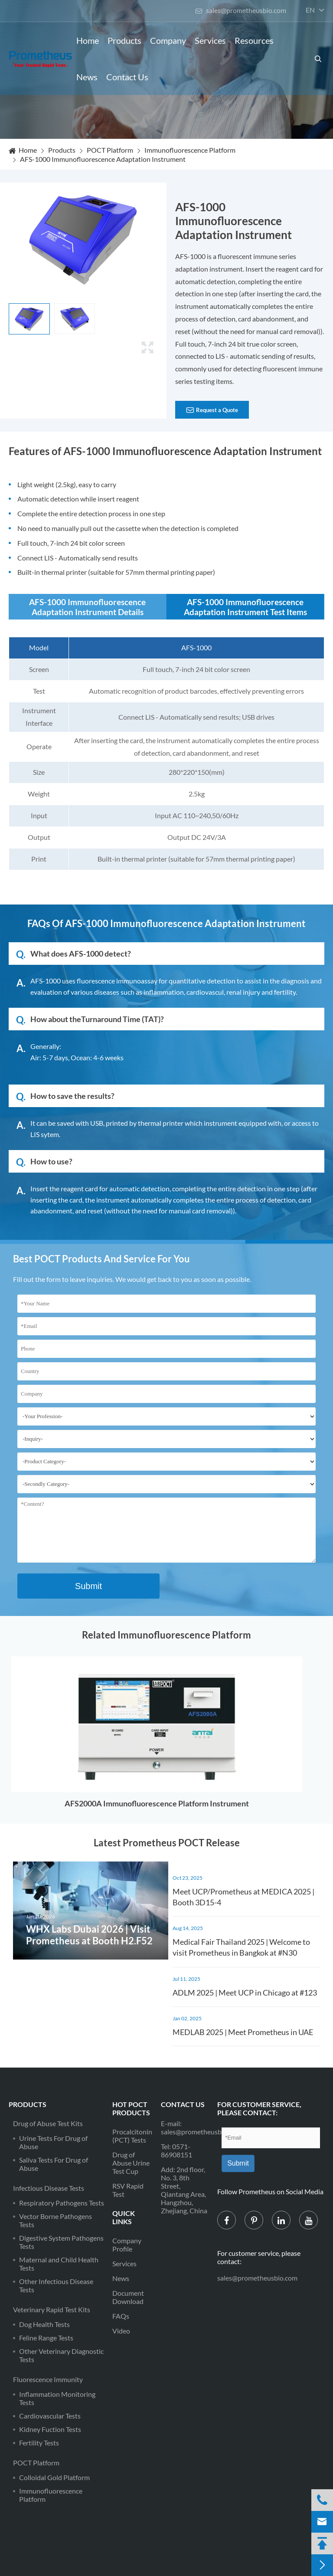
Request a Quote (212, 410)
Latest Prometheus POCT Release (167, 1842)
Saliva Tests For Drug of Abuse (53, 2164)
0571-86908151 (176, 2150)
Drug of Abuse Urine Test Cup (131, 2162)
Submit (88, 1586)
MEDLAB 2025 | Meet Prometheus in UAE (243, 2032)
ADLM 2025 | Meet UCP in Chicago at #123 (245, 1992)
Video (121, 2331)
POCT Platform (110, 150)
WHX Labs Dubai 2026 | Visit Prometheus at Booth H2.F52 (89, 1935)
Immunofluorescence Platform (189, 150)
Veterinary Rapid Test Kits (51, 2309)
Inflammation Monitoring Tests (57, 2398)
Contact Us (127, 77)
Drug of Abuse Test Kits (48, 2123)
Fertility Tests (39, 2442)
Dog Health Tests (44, 2324)
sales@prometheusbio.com (240, 10)
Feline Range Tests (46, 2337)
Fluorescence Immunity (48, 2379)
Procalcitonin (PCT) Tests (132, 2135)
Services (210, 40)
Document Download (128, 2297)
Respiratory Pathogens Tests (61, 2203)
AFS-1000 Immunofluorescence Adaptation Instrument (103, 159)
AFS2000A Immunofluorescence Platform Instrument (157, 1803)
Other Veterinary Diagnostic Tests (61, 2355)
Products (124, 40)
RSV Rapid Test (128, 2190)
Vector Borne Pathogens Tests (55, 2220)
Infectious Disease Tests (48, 2188)
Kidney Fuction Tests (50, 2429)
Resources (254, 40)
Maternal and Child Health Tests (58, 2263)
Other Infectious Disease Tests (56, 2285)
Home (87, 40)
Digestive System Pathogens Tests (61, 2242)
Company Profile (126, 2244)
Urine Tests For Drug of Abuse (53, 2142)
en (310, 10)
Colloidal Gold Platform (54, 2477)
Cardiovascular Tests (50, 2416)
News (87, 77)
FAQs (120, 2316)
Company (168, 40)
